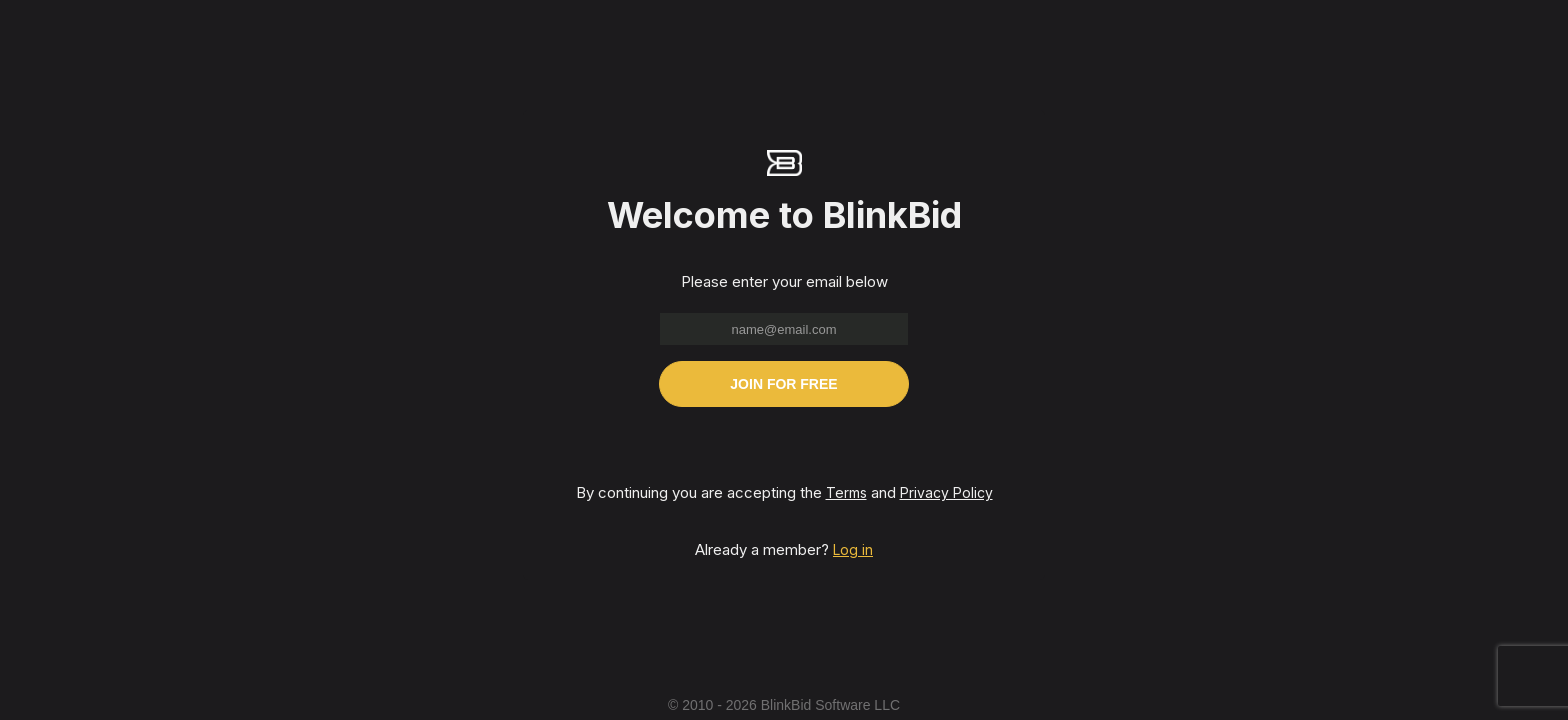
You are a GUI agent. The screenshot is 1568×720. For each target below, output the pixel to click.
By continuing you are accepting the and (784, 492)
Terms (846, 492)
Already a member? (784, 549)
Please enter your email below (784, 281)
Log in (853, 549)
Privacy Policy (946, 492)
